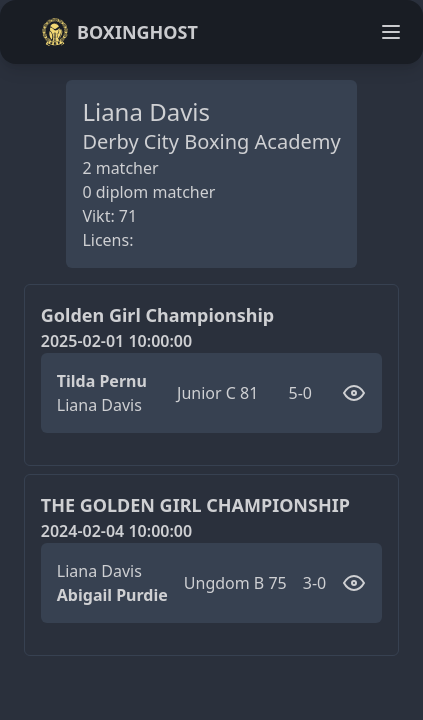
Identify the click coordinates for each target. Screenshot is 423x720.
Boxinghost (119, 32)
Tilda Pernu (102, 381)
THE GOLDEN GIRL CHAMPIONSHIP (195, 505)
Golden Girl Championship (157, 315)
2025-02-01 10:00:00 (116, 341)
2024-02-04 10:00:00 (116, 531)
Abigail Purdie (112, 595)
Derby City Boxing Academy (211, 141)
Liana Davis (99, 405)
